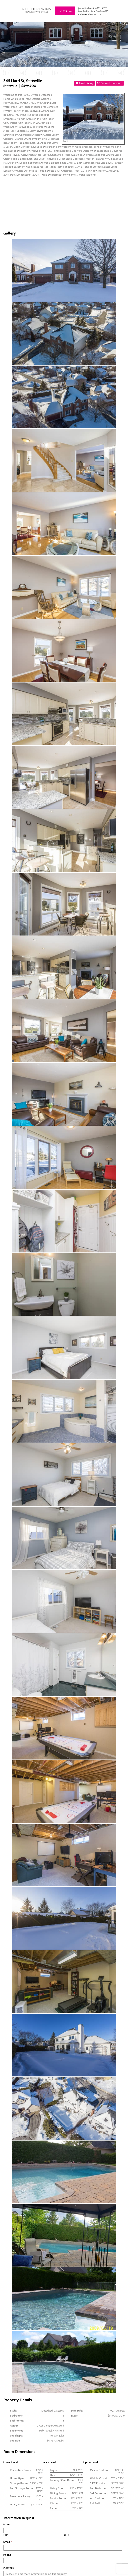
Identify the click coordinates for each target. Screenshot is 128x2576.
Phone (7, 2554)
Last (66, 2534)
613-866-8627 (101, 11)
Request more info (109, 83)
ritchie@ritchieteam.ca (89, 14)
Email (7, 2541)
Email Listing (84, 83)
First (6, 2534)
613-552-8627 (99, 8)
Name (8, 2524)
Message (10, 2567)
